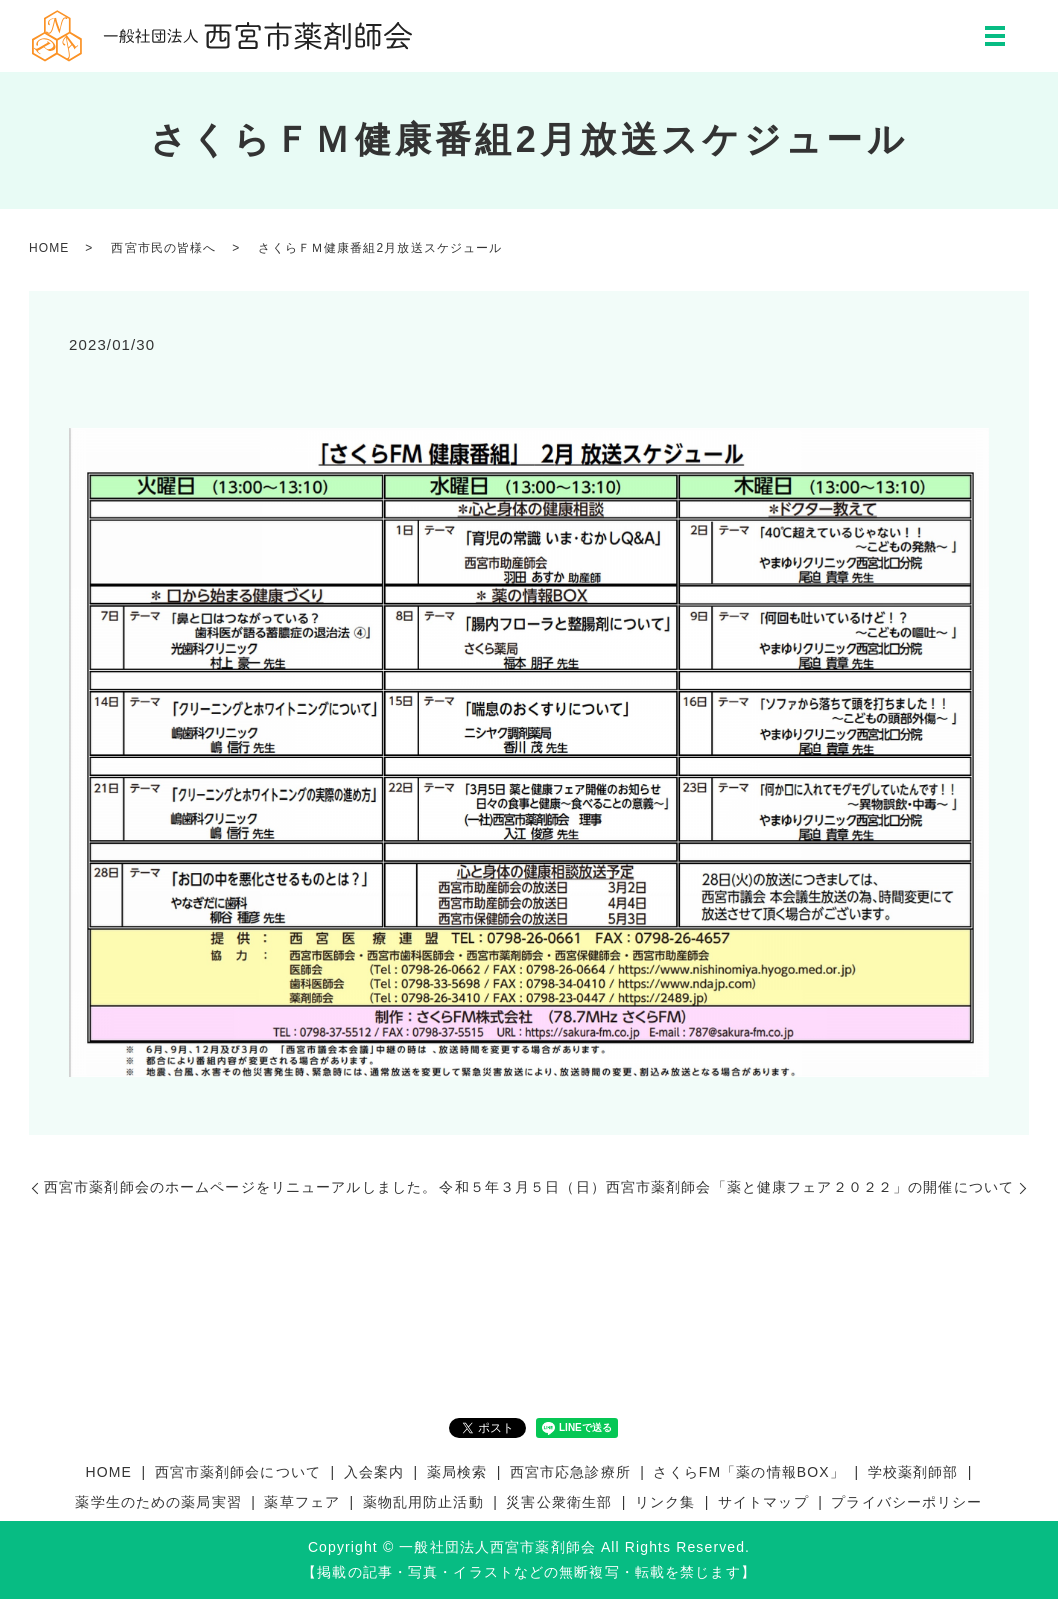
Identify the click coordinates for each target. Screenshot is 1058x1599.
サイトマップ (763, 1502)
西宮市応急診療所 (570, 1472)
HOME (49, 248)
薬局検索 (457, 1472)
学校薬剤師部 (913, 1472)
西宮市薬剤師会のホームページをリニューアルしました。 (240, 1187)
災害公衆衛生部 (559, 1502)
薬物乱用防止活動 (423, 1502)
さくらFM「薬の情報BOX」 (748, 1472)
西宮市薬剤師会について (238, 1472)
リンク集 (665, 1502)
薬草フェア (302, 1502)
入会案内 (374, 1472)
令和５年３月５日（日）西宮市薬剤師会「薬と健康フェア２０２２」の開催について (726, 1187)
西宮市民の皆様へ (163, 248)
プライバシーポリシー (906, 1502)
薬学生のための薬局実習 (158, 1502)
